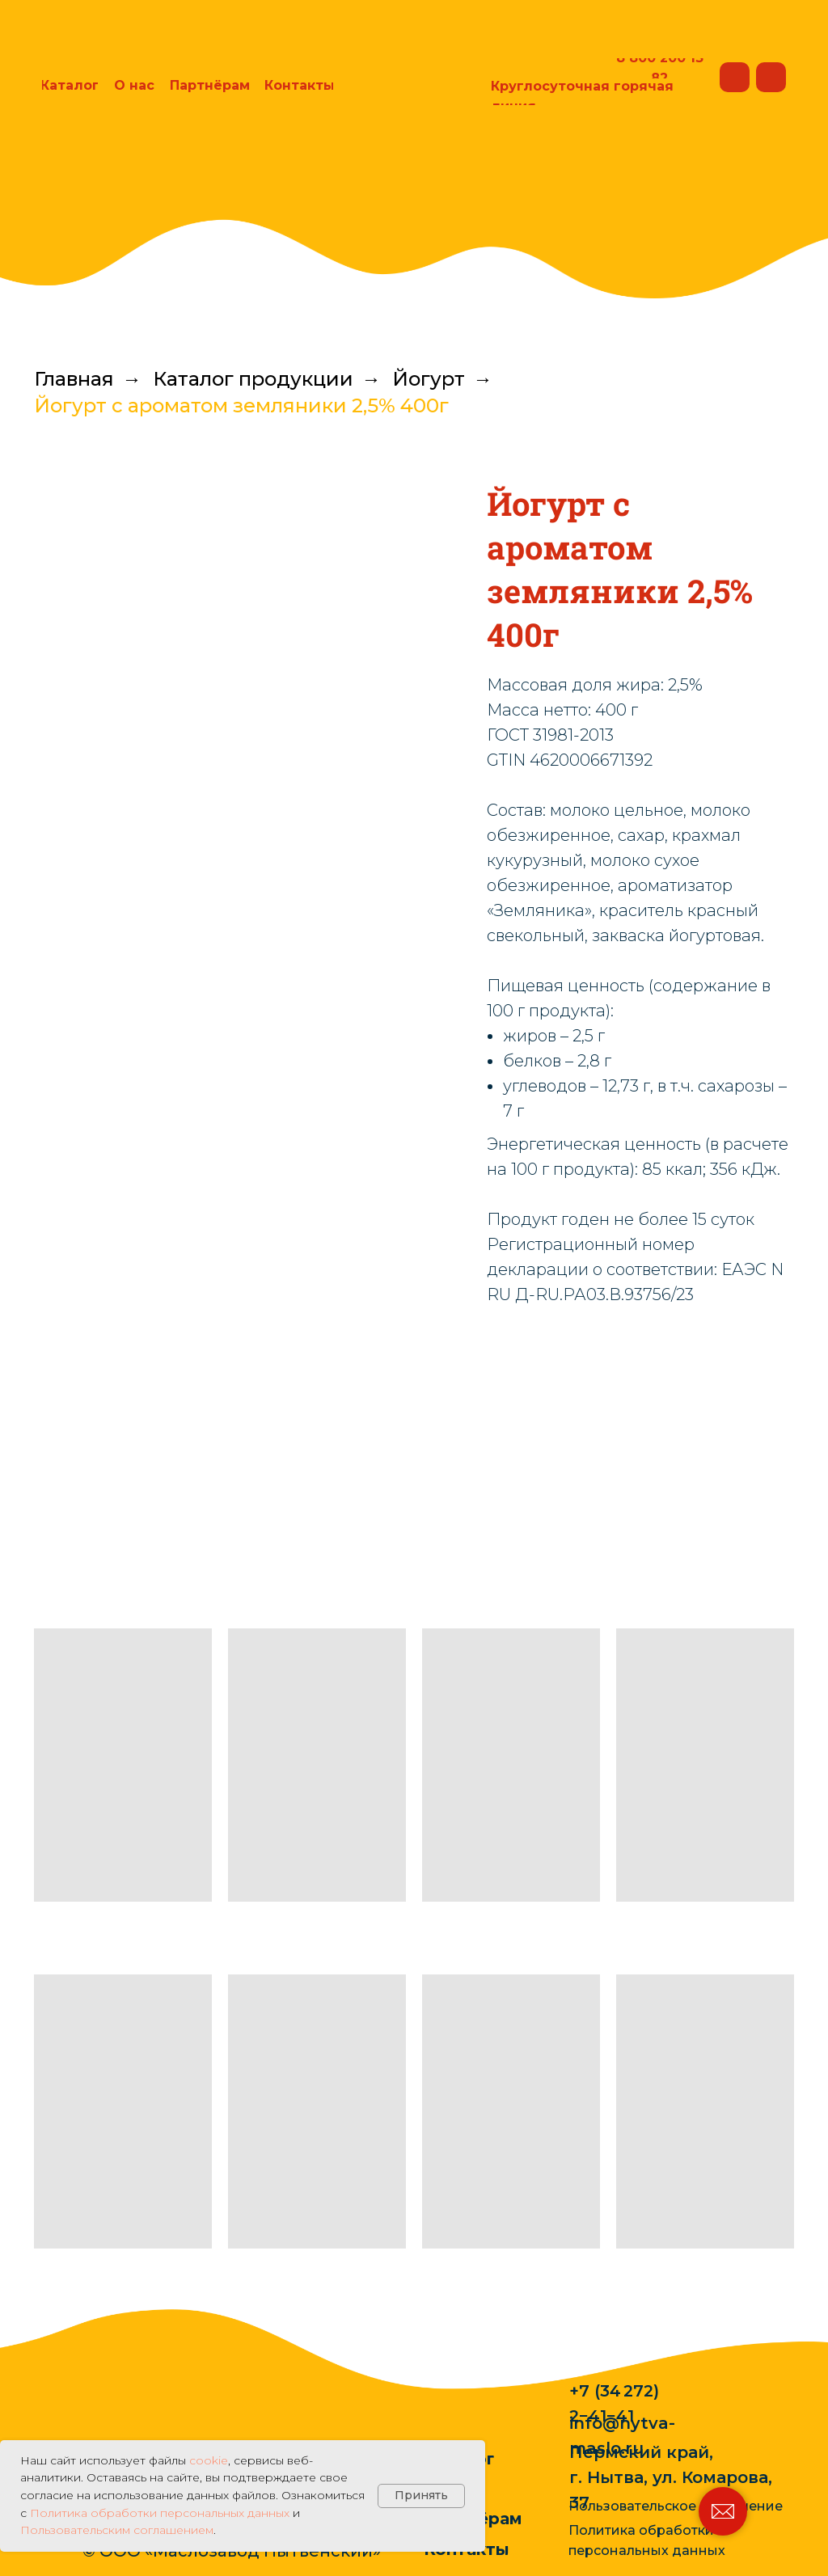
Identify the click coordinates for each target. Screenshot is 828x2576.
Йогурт (428, 379)
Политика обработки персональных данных (159, 2513)
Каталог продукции (253, 379)
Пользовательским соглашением (116, 2530)
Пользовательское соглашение (675, 2506)
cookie (208, 2460)
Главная (74, 379)
